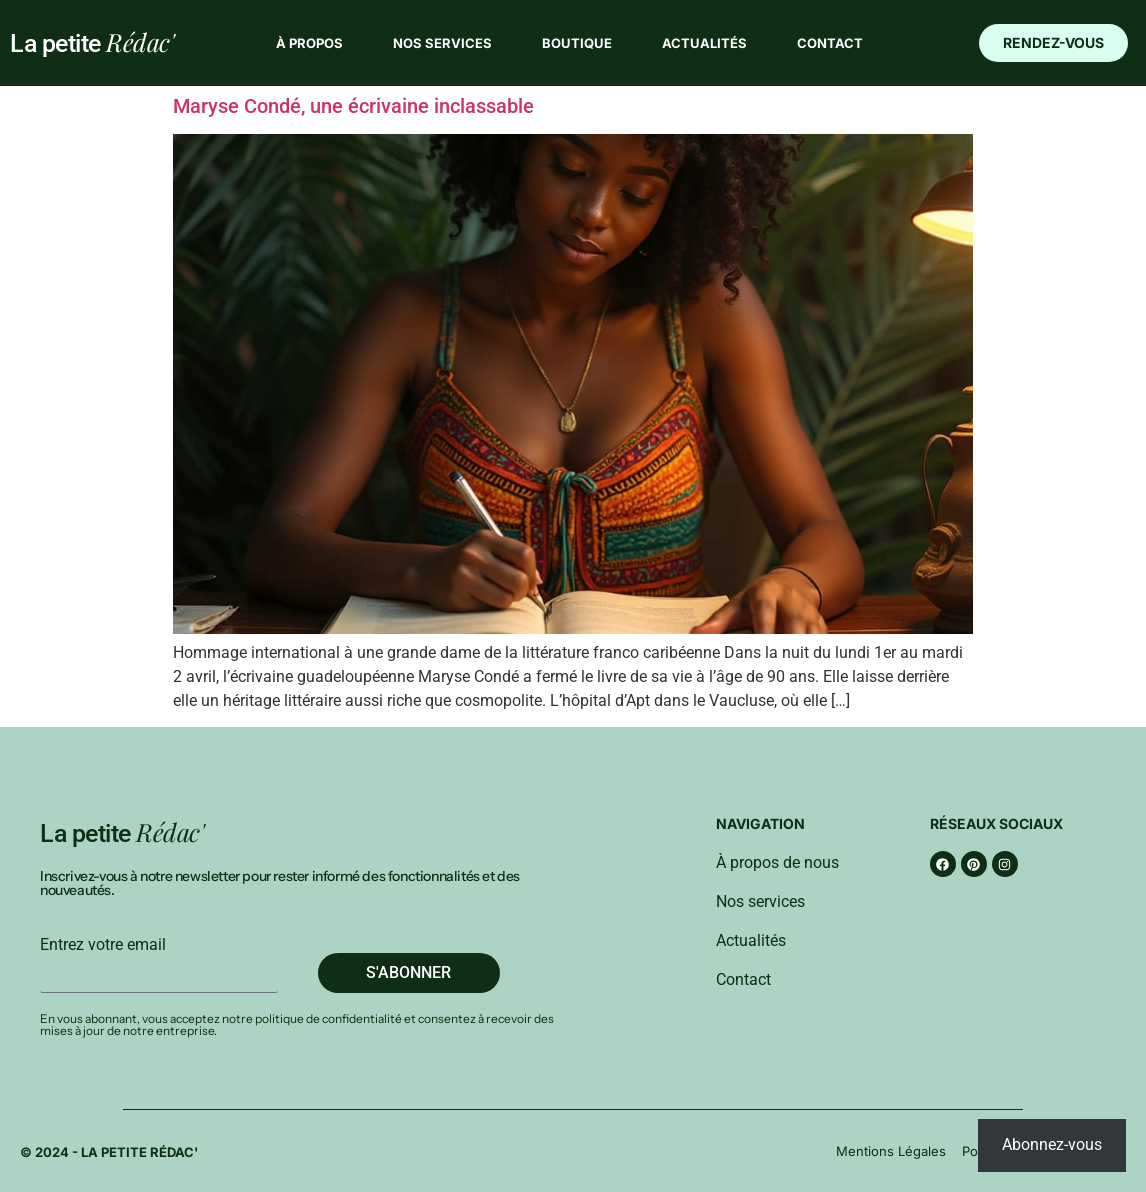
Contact (830, 43)
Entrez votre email (103, 945)
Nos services (442, 43)
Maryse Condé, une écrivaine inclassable (353, 106)
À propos (309, 43)
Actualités (704, 43)
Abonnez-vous (1052, 1144)
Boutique (577, 43)
